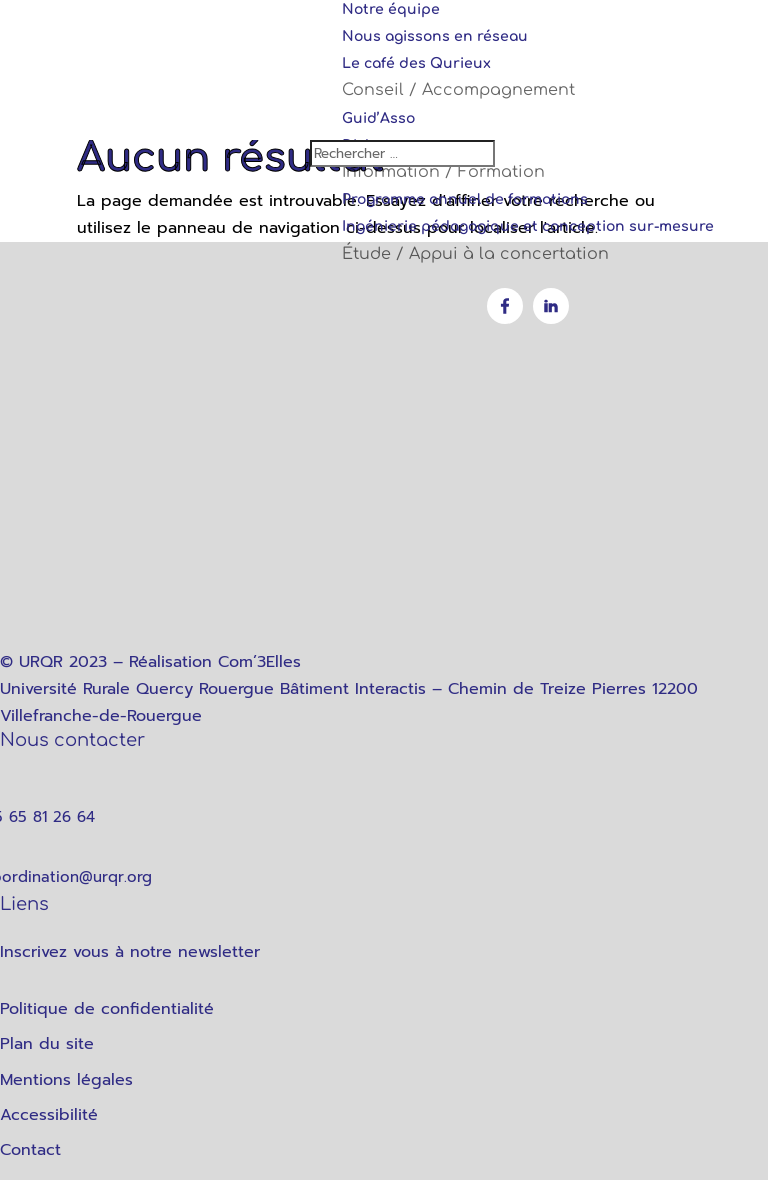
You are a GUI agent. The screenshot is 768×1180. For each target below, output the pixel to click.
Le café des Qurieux (416, 63)
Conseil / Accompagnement (458, 90)
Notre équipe (391, 9)
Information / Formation (443, 172)
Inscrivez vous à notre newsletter (130, 952)
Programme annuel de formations (465, 199)
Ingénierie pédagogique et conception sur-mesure (528, 226)
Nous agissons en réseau (435, 36)
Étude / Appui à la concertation (475, 254)
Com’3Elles (259, 662)
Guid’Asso (378, 118)
